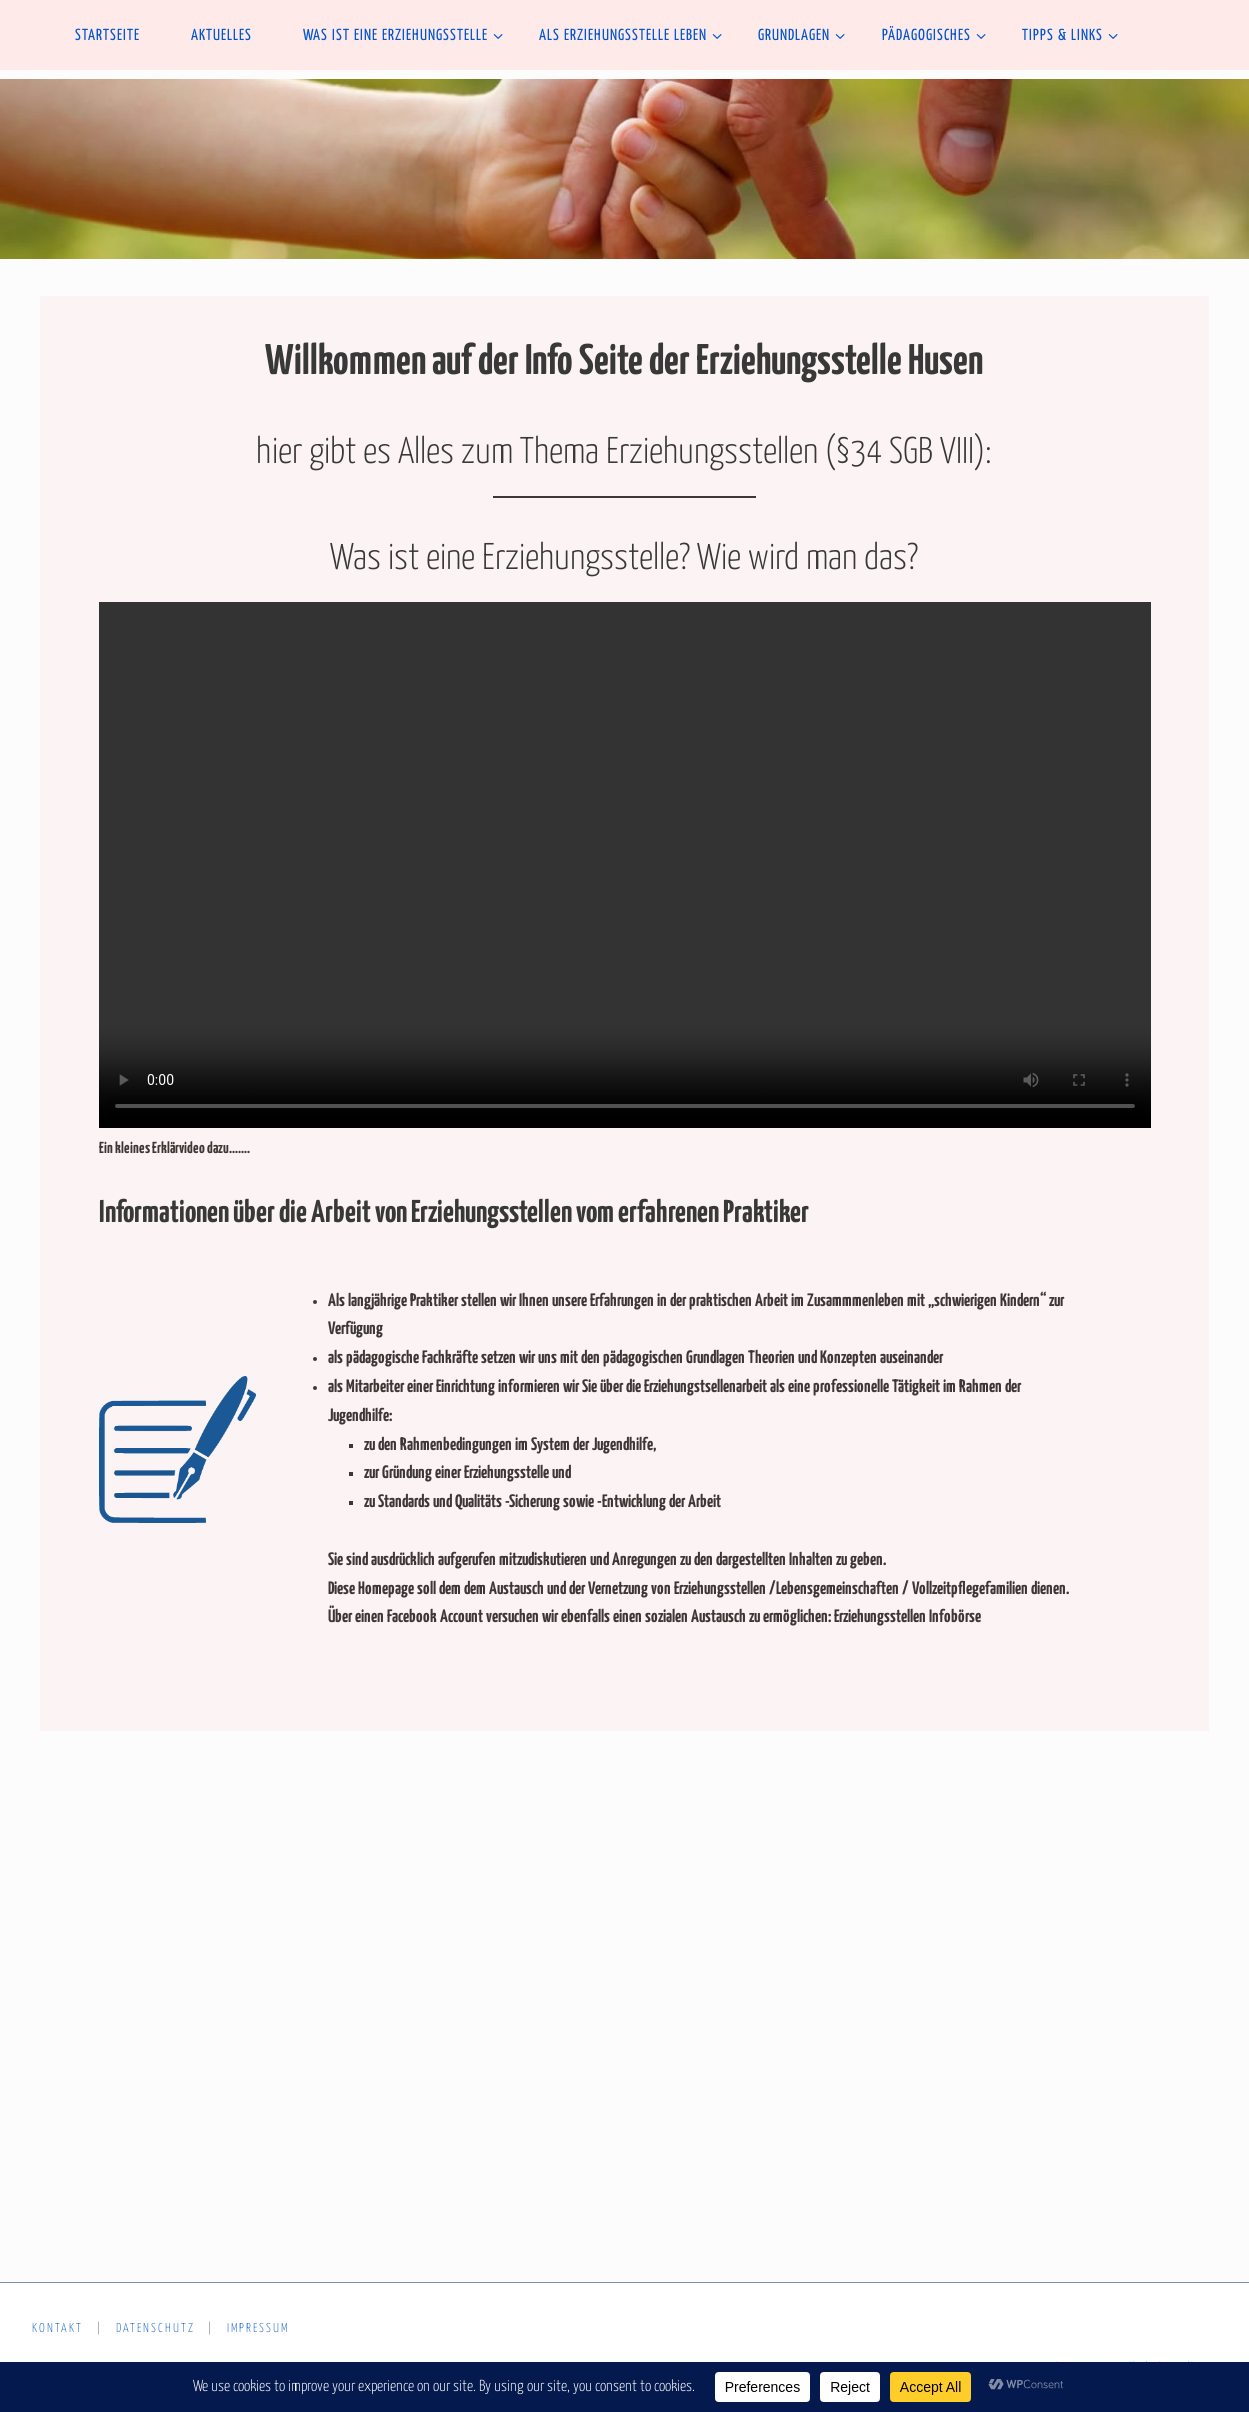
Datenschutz (155, 2329)
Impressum (258, 2329)
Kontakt (57, 2329)
